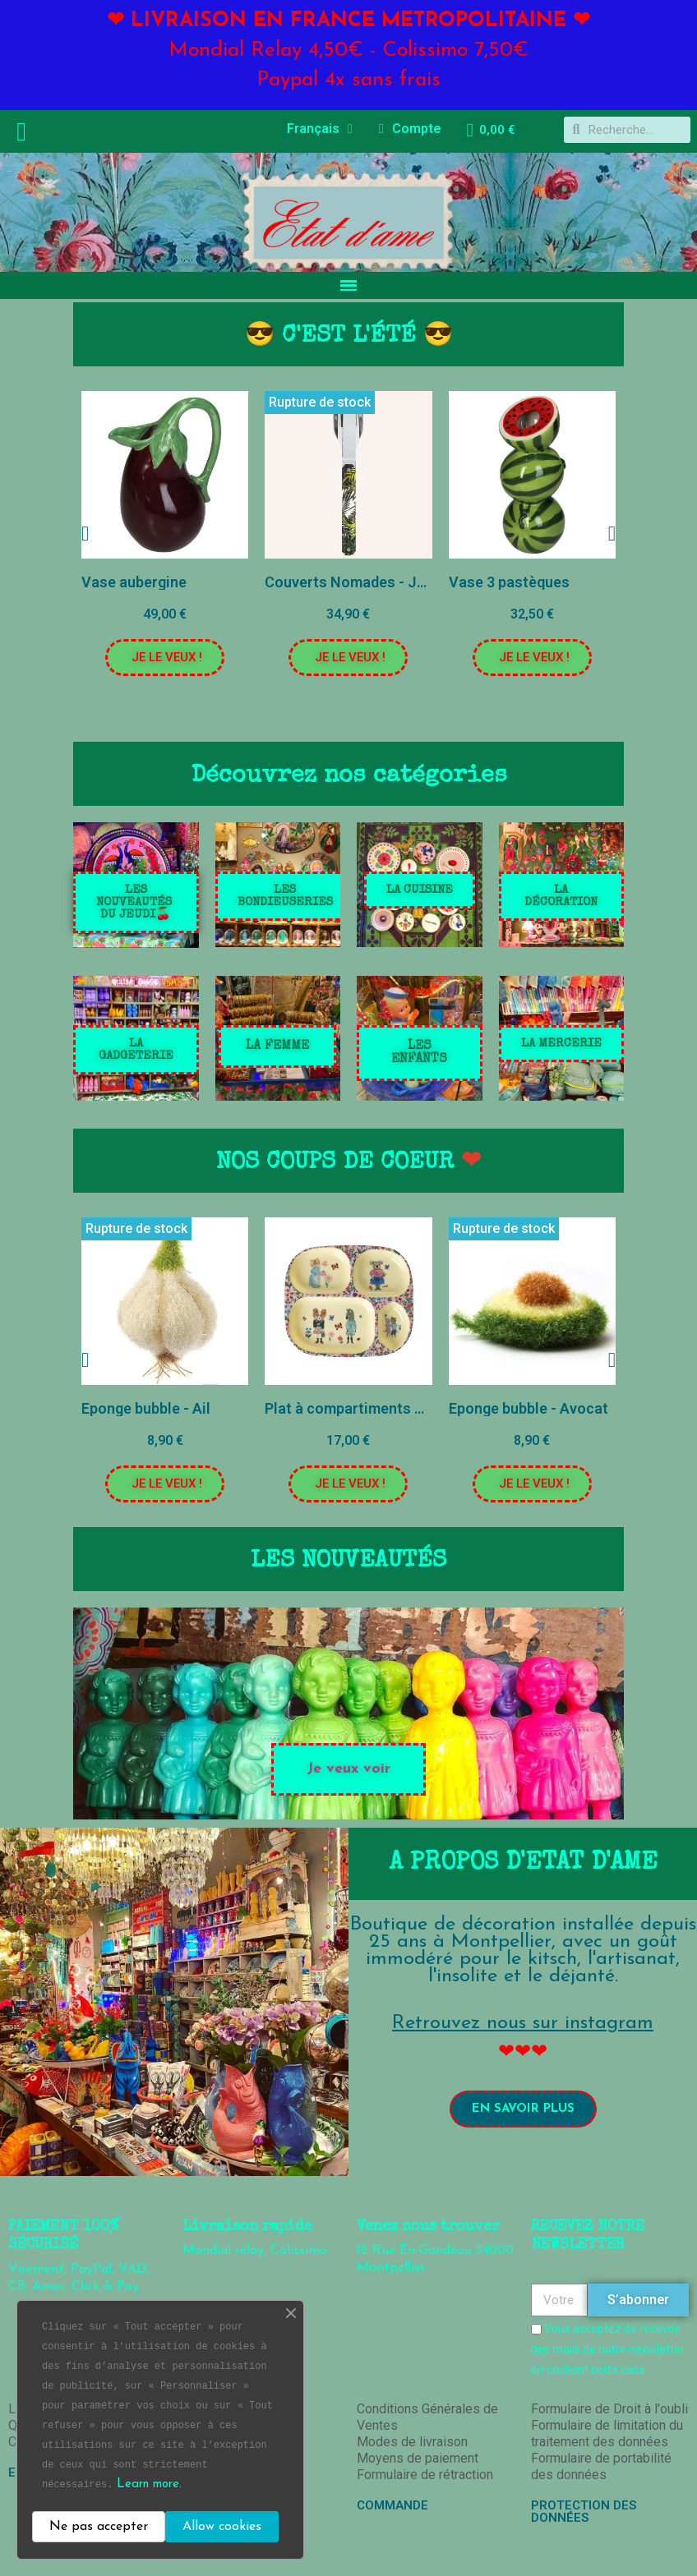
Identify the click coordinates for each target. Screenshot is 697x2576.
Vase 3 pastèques (509, 582)
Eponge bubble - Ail (145, 1408)
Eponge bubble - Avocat (528, 1408)
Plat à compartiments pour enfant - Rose (402, 1408)
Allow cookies (221, 2526)
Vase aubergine (134, 582)
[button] (164, 657)
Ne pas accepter (98, 2526)
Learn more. (149, 2484)
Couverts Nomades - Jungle (359, 582)
